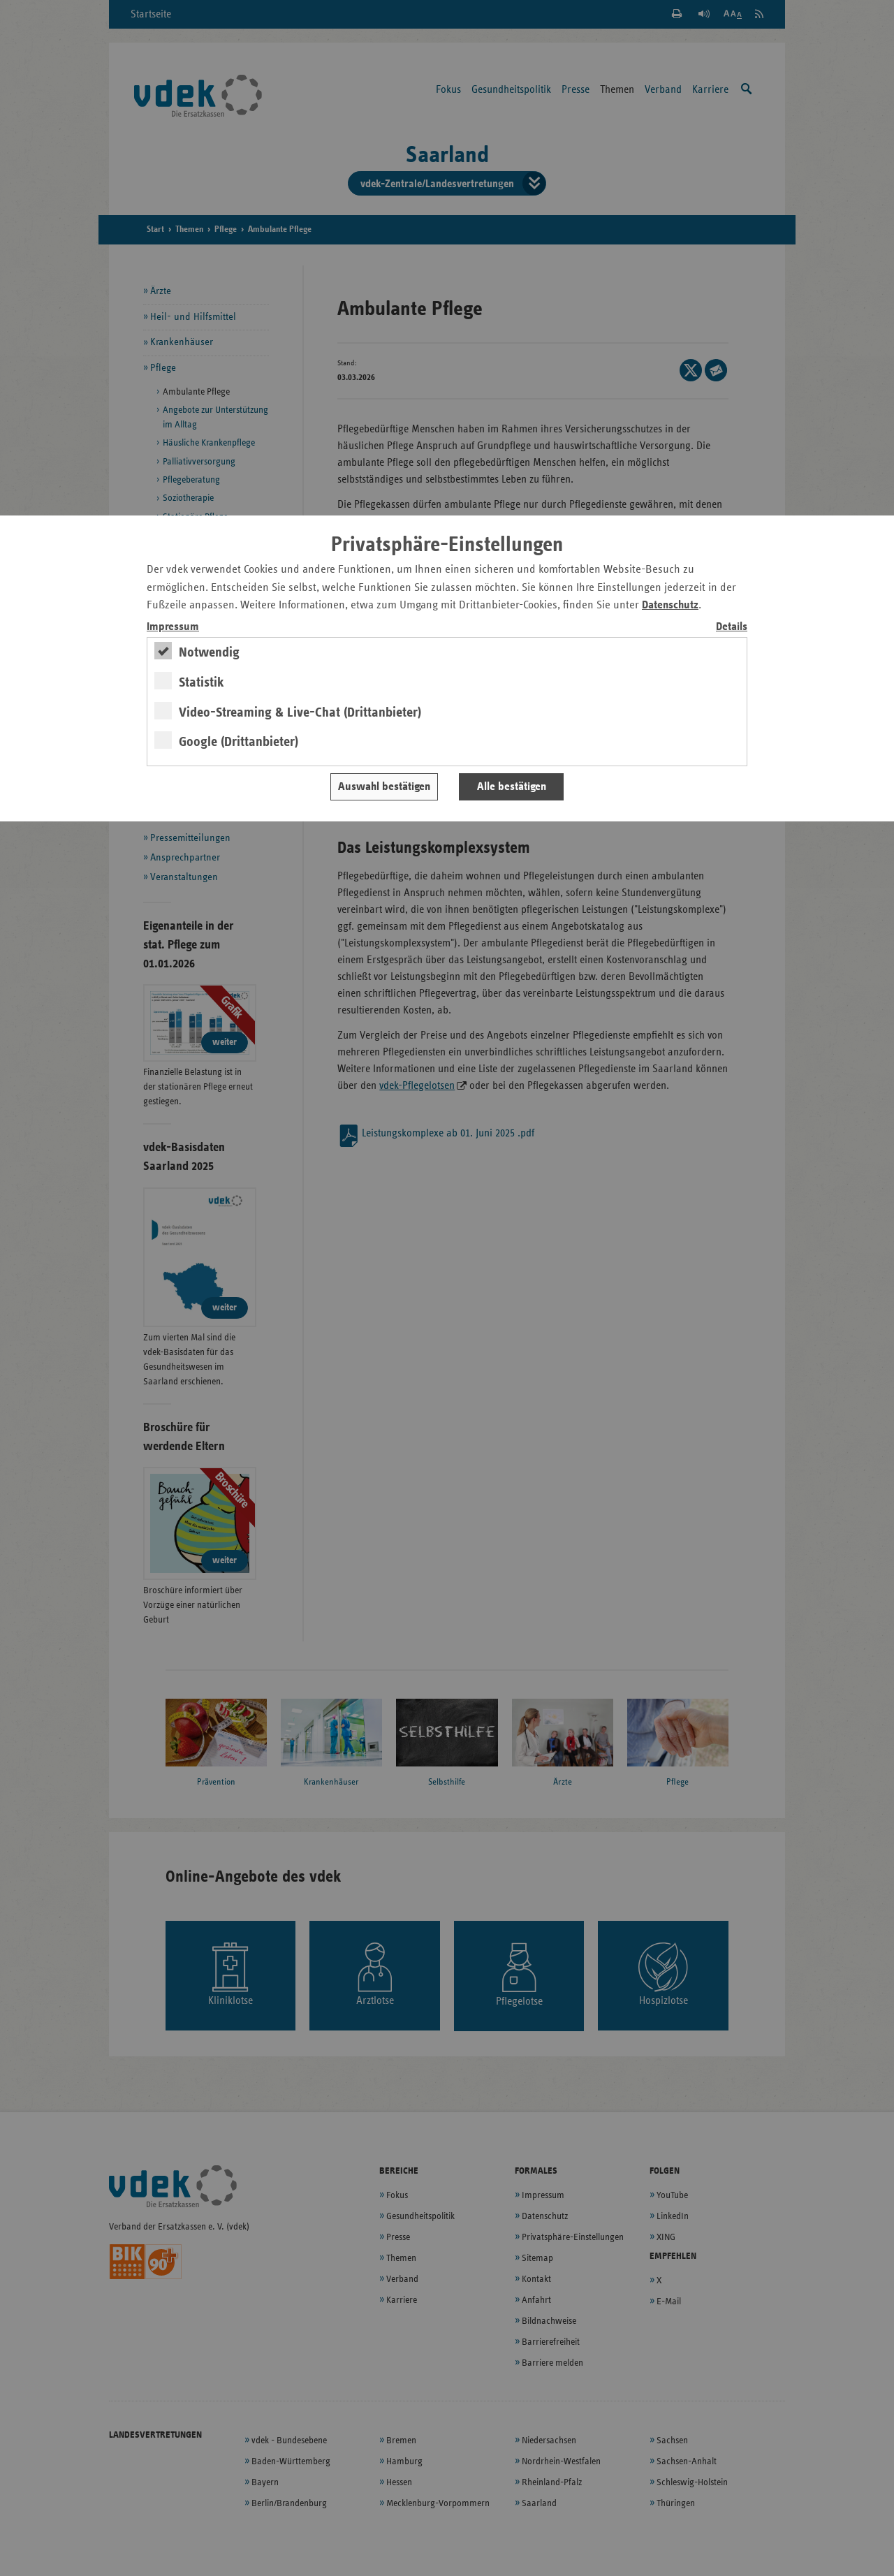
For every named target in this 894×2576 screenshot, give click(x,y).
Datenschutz (670, 605)
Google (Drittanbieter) (238, 742)
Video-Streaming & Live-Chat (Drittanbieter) (300, 712)
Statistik (201, 682)
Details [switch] (731, 627)
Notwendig (209, 652)
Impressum (173, 627)
